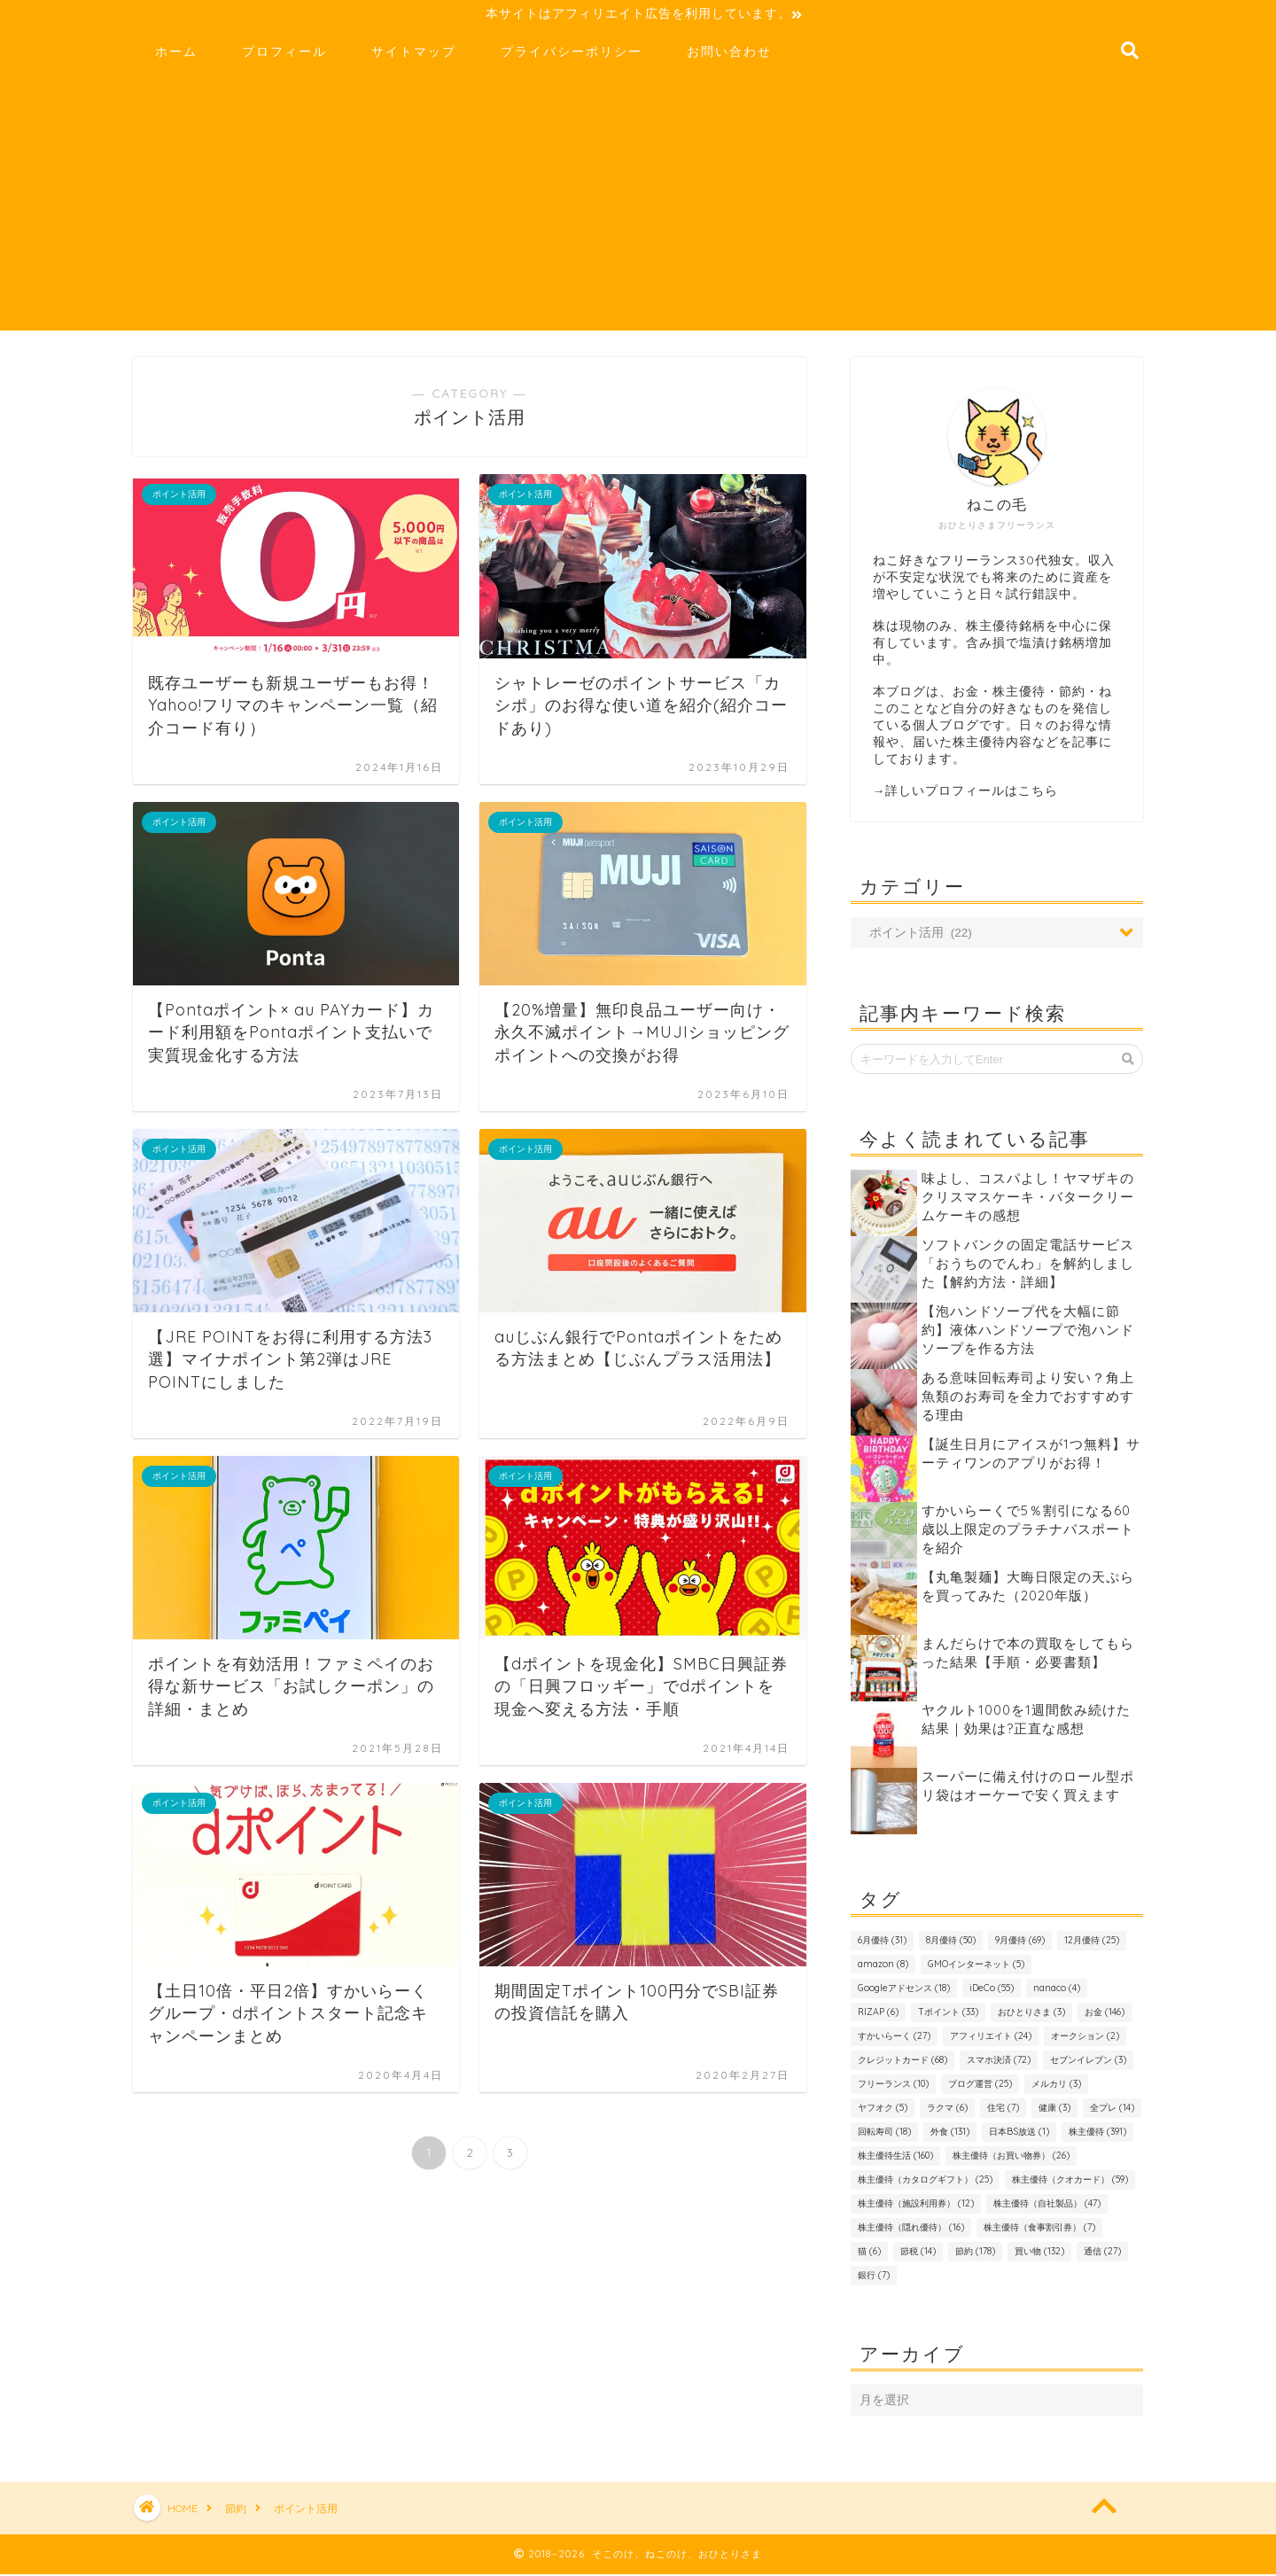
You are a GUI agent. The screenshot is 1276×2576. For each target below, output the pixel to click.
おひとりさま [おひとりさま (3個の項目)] (1031, 2014)
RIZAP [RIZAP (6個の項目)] (878, 2014)
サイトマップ (413, 54)
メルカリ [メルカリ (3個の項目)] (1056, 2086)
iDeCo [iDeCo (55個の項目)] (991, 1990)
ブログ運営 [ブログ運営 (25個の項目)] (980, 2086)
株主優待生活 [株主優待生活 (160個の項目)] (895, 2158)
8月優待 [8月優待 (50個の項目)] (951, 1943)
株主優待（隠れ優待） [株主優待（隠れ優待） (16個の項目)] (911, 2230)
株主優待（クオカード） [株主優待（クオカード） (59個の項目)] (1070, 2182)
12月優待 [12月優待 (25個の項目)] (1091, 1943)
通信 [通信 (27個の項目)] (1102, 2254)
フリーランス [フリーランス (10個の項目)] (893, 2086)
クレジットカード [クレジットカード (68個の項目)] (902, 2062)
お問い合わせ (729, 54)
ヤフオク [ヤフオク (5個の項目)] (882, 2110)
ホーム (176, 54)
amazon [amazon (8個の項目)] (883, 1967)
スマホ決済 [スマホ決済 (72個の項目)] (999, 2062)
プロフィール (284, 54)
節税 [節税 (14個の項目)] (918, 2254)
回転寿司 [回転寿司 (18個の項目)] (884, 2134)
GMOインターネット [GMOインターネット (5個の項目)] (976, 1967)
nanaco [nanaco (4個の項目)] (1056, 1990)
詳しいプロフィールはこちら (971, 792)
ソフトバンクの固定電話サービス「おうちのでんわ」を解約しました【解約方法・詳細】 (1028, 1266)
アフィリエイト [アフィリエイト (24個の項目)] (990, 2038)
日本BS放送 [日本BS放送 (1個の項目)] (1019, 2134)
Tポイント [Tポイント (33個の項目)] (948, 2014)
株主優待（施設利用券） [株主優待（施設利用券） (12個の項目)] (916, 2206)
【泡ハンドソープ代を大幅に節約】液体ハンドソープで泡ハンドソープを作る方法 (1028, 1332)
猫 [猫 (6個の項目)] (869, 2254)
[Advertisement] (638, 209)
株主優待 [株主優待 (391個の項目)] (1097, 2134)
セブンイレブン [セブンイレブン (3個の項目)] (1088, 2062)
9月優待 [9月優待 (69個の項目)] (1020, 1943)
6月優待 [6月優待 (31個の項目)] (882, 1943)
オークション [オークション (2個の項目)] (1085, 2038)
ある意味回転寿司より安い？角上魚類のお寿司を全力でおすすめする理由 (1028, 1399)
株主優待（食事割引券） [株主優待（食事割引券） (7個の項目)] (1039, 2230)
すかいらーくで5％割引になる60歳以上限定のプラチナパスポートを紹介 (1028, 1532)
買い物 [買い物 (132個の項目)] (1039, 2254)
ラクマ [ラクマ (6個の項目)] (947, 2110)
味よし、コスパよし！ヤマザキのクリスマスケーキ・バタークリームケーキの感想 (1028, 1199)
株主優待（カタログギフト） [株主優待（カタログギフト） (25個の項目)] (925, 2182)
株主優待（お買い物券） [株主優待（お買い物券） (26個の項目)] (1011, 2158)
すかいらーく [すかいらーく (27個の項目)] (894, 2038)
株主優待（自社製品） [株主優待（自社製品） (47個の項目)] (1047, 2206)
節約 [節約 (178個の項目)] (975, 2254)
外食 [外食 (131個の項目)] (949, 2134)
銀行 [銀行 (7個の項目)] (874, 2278)
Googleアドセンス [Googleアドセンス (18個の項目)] (904, 1990)
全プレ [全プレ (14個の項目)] (1112, 2110)
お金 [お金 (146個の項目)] (1104, 2014)
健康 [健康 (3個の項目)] (1054, 2110)
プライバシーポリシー (571, 54)
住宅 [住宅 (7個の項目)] (1003, 2110)
